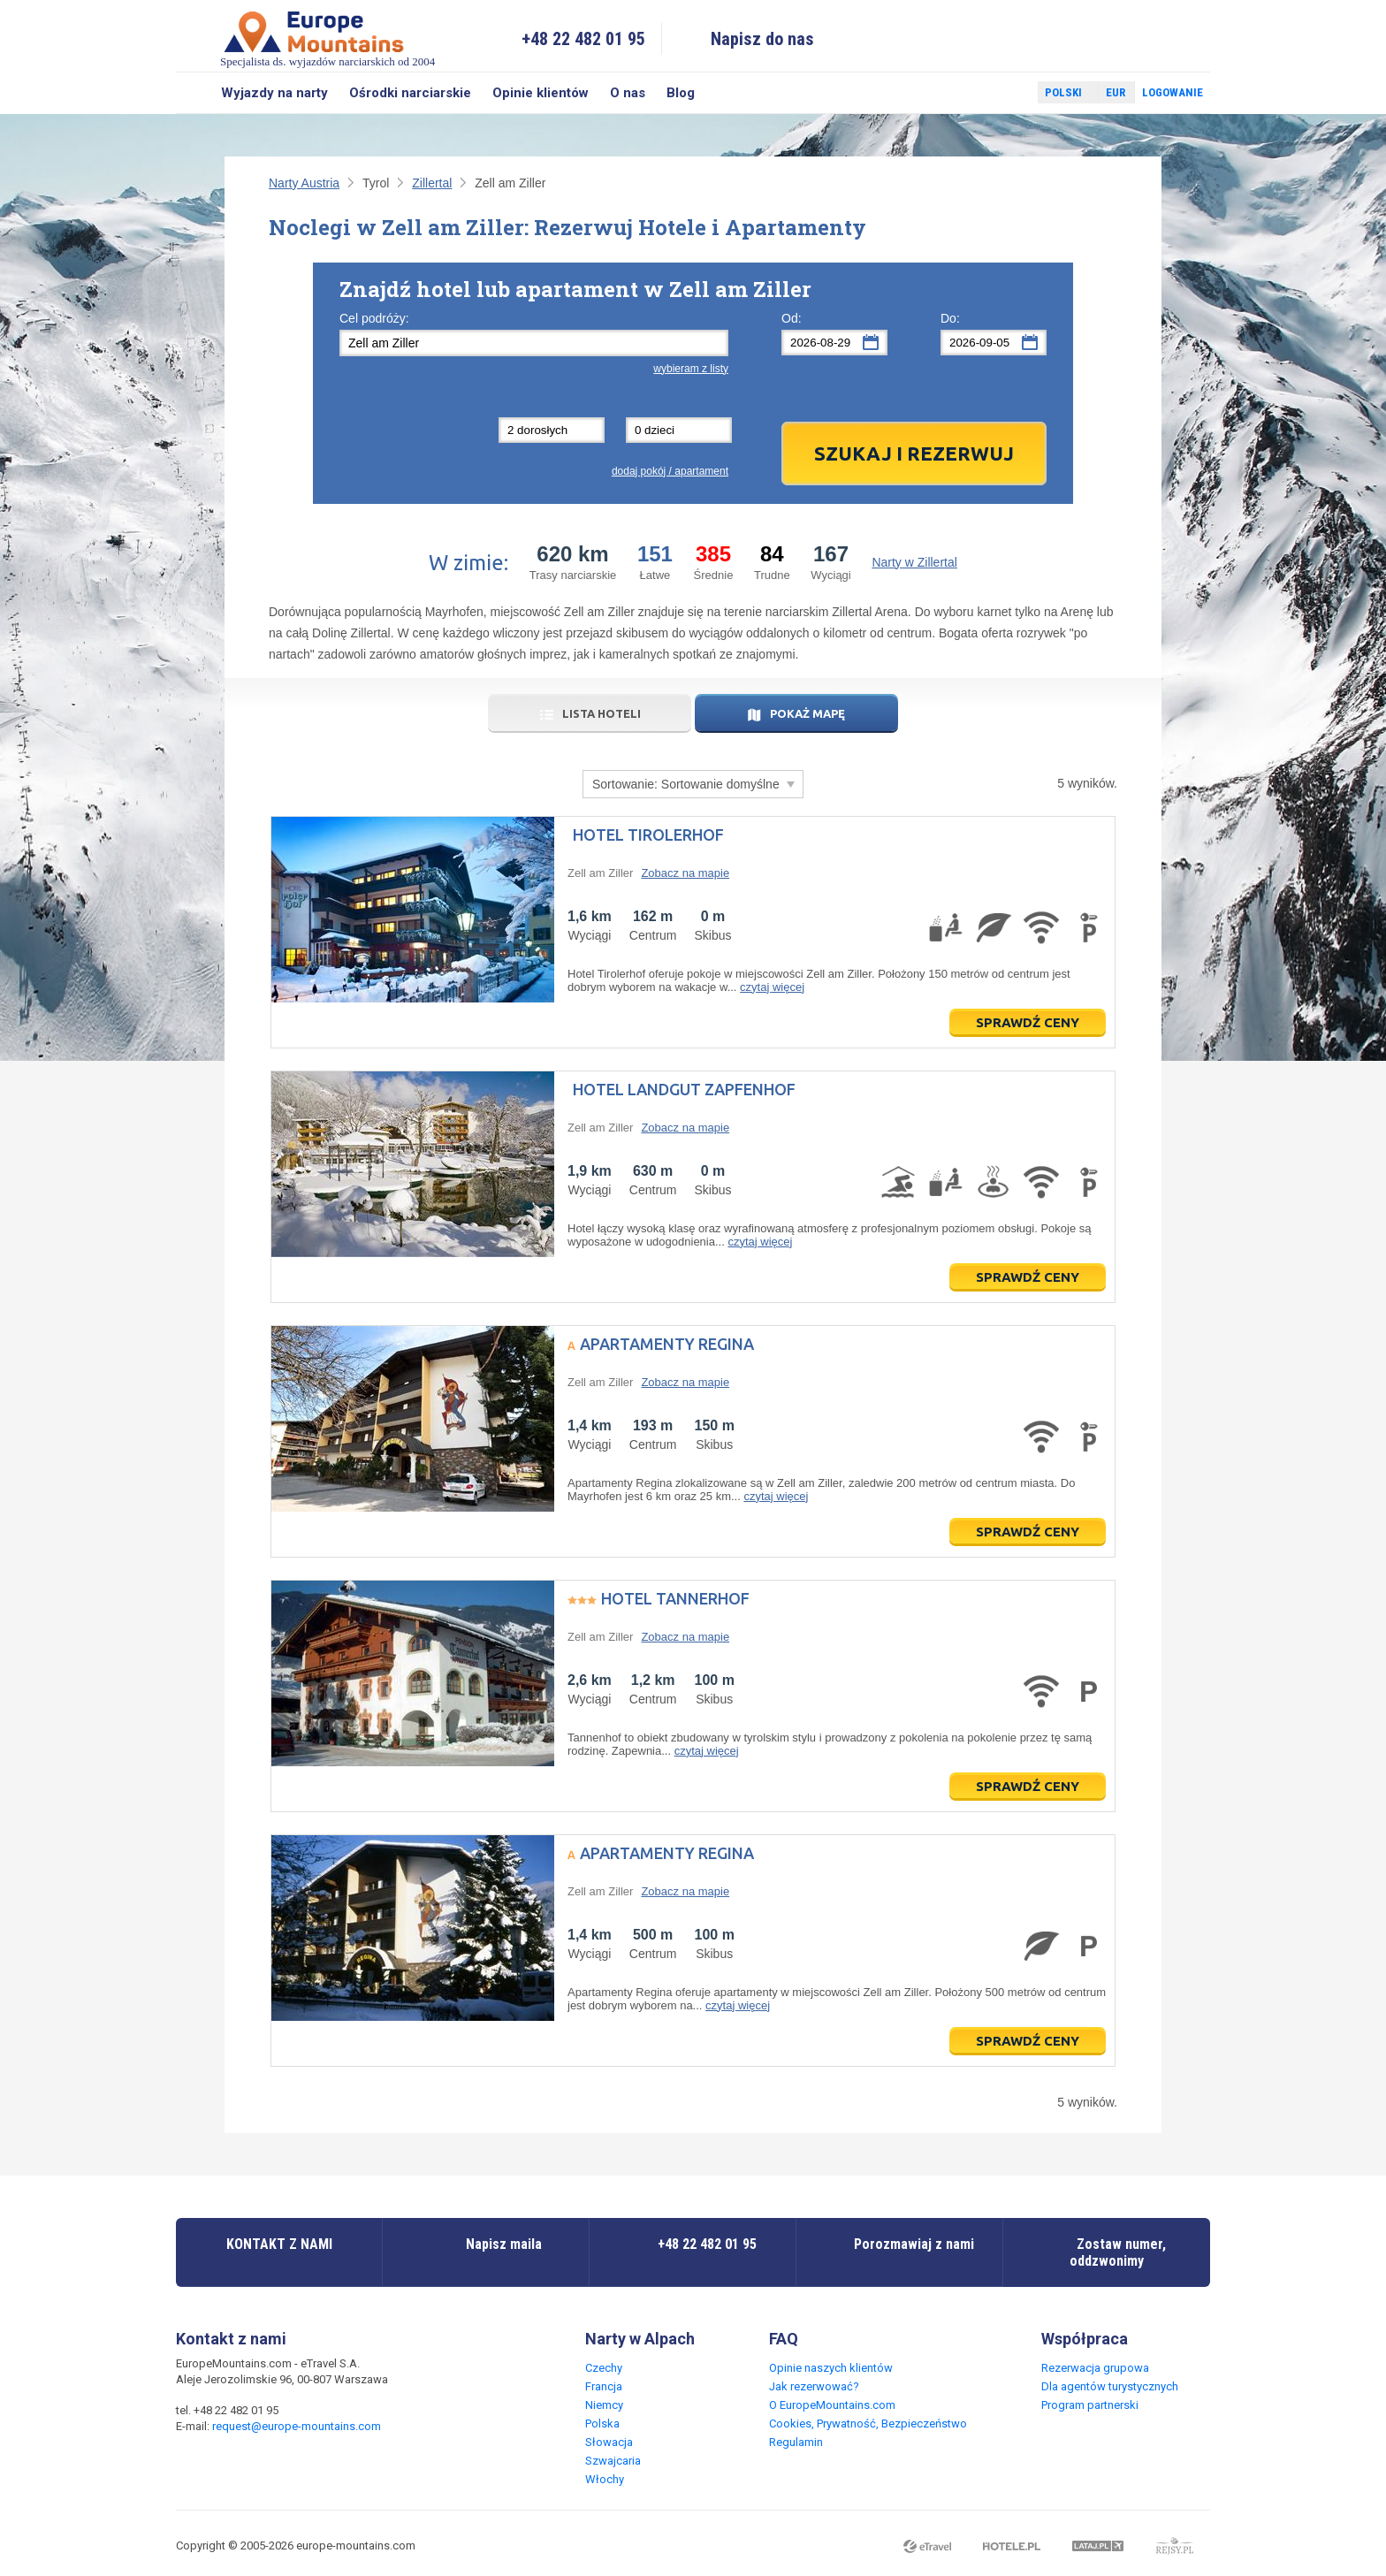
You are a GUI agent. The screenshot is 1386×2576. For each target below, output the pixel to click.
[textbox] (533, 343)
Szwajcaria (613, 2460)
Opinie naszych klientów (831, 2367)
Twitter (1008, 93)
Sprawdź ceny (1027, 1022)
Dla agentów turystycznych (1109, 2386)
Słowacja (609, 2442)
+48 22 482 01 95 (583, 39)
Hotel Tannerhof (675, 1598)
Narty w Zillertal (914, 562)
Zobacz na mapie (685, 873)
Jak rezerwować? (814, 2386)
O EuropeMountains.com (832, 2405)
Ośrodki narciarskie (410, 93)
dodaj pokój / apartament (670, 471)
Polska (602, 2423)
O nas (627, 93)
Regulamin (796, 2442)
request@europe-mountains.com (296, 2426)
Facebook (982, 93)
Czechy (603, 2367)
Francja (603, 2386)
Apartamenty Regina (667, 1344)
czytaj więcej (772, 987)
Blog (680, 93)
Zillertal (432, 183)
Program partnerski (1089, 2405)
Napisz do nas (762, 39)
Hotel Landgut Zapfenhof (684, 1089)
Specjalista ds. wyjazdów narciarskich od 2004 (327, 38)
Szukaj (193, 92)
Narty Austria (304, 183)
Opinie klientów (540, 93)
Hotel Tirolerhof (648, 834)
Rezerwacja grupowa (1095, 2367)
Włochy (604, 2479)
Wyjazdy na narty (274, 93)
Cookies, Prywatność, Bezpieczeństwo (868, 2423)
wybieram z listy (690, 368)
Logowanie (1172, 92)
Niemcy (604, 2405)
